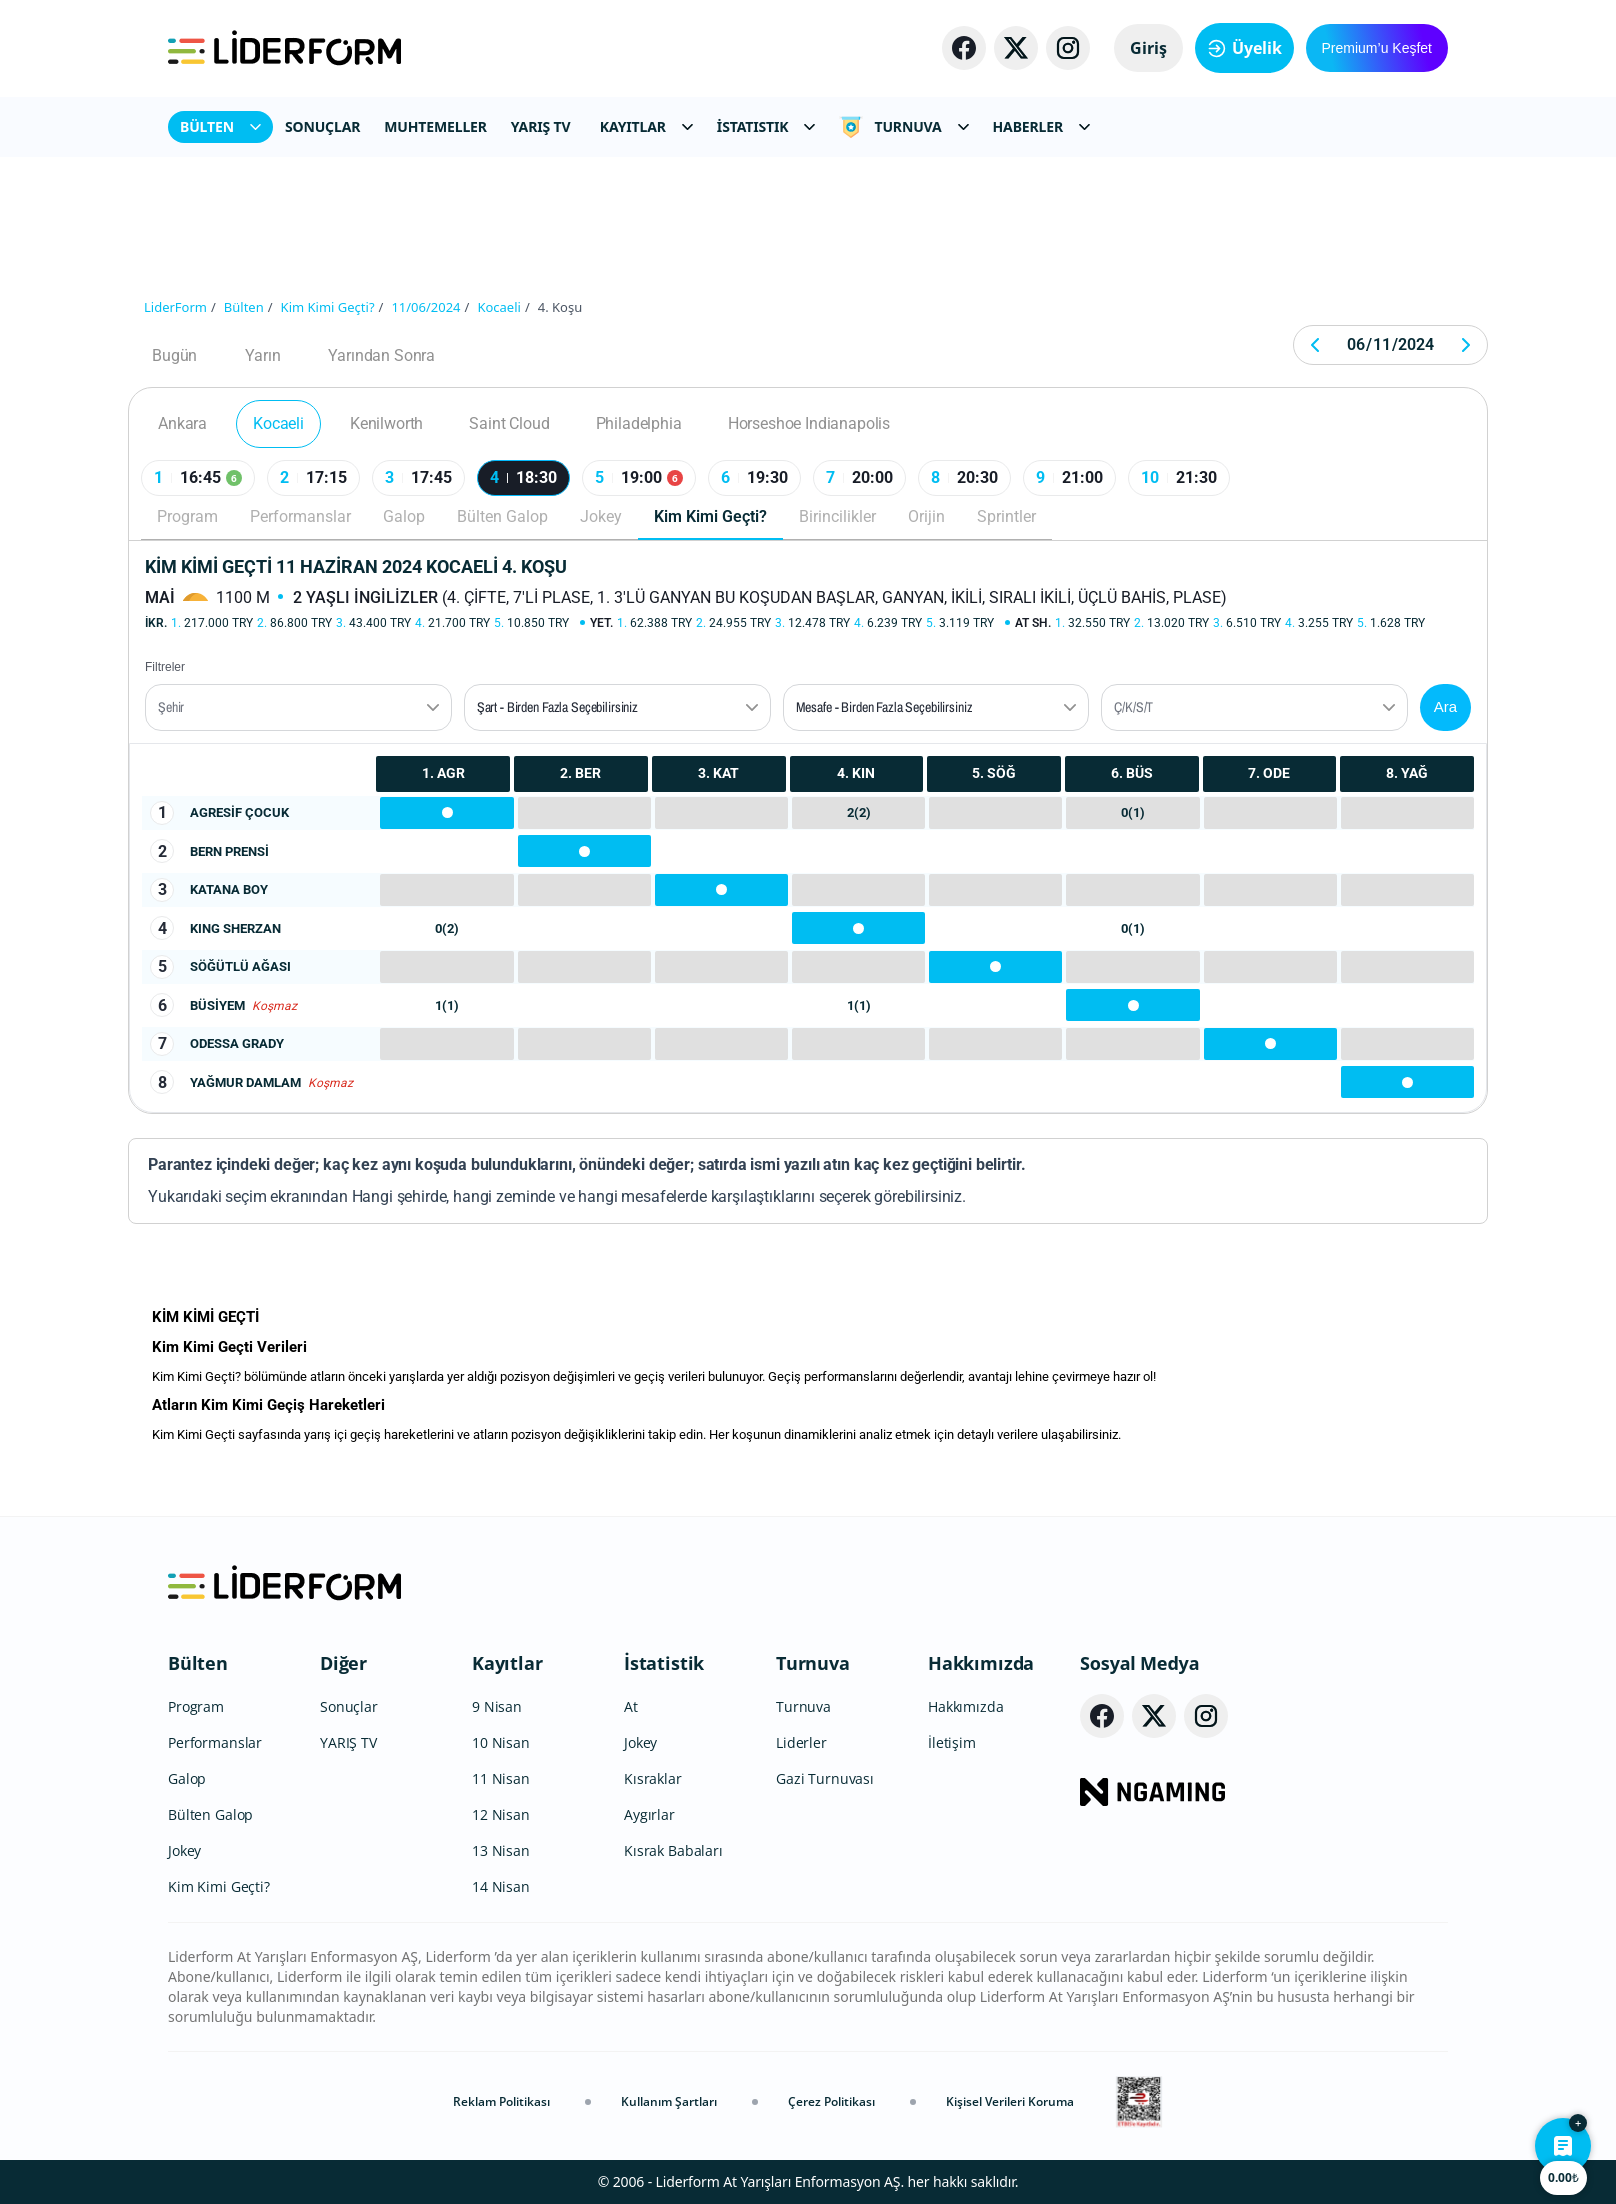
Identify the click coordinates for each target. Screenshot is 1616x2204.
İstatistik (664, 1663)
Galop (404, 516)
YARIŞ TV (541, 126)
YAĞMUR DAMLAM (245, 1082)
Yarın (262, 355)
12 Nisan (501, 1814)
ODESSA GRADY (237, 1043)
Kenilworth (386, 423)
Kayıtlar (507, 1663)
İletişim (952, 1742)
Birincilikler (837, 516)
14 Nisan (501, 1886)
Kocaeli (278, 423)
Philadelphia (639, 423)
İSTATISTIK (766, 126)
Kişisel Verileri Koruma (1010, 2101)
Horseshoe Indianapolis (809, 423)
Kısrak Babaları (673, 1850)
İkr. (156, 623)
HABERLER (1041, 126)
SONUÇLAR (322, 126)
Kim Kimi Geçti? (710, 516)
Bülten (198, 1663)
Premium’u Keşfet (1377, 48)
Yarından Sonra (381, 355)
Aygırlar (649, 1814)
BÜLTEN (220, 126)
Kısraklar (653, 1778)
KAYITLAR (646, 126)
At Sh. (1033, 623)
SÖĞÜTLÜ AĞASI (240, 966)
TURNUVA (903, 127)
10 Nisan (501, 1742)
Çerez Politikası (831, 2101)
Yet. (601, 623)
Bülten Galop (502, 516)
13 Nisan (501, 1850)
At (631, 1706)
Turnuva (813, 1663)
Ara (1445, 706)
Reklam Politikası (501, 2101)
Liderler (801, 1742)
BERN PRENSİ (229, 851)
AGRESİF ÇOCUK (239, 812)
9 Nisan (497, 1706)
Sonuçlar (349, 1706)
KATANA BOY (229, 889)
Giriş (1148, 48)
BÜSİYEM (217, 1005)
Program (187, 516)
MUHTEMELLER (435, 126)
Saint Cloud (509, 423)
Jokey (601, 516)
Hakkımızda (981, 1663)
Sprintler (1006, 516)
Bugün (174, 355)
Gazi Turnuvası (825, 1778)
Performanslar (300, 516)
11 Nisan (501, 1778)
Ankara (182, 423)
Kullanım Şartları (669, 2101)
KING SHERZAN (235, 928)
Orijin (926, 516)
